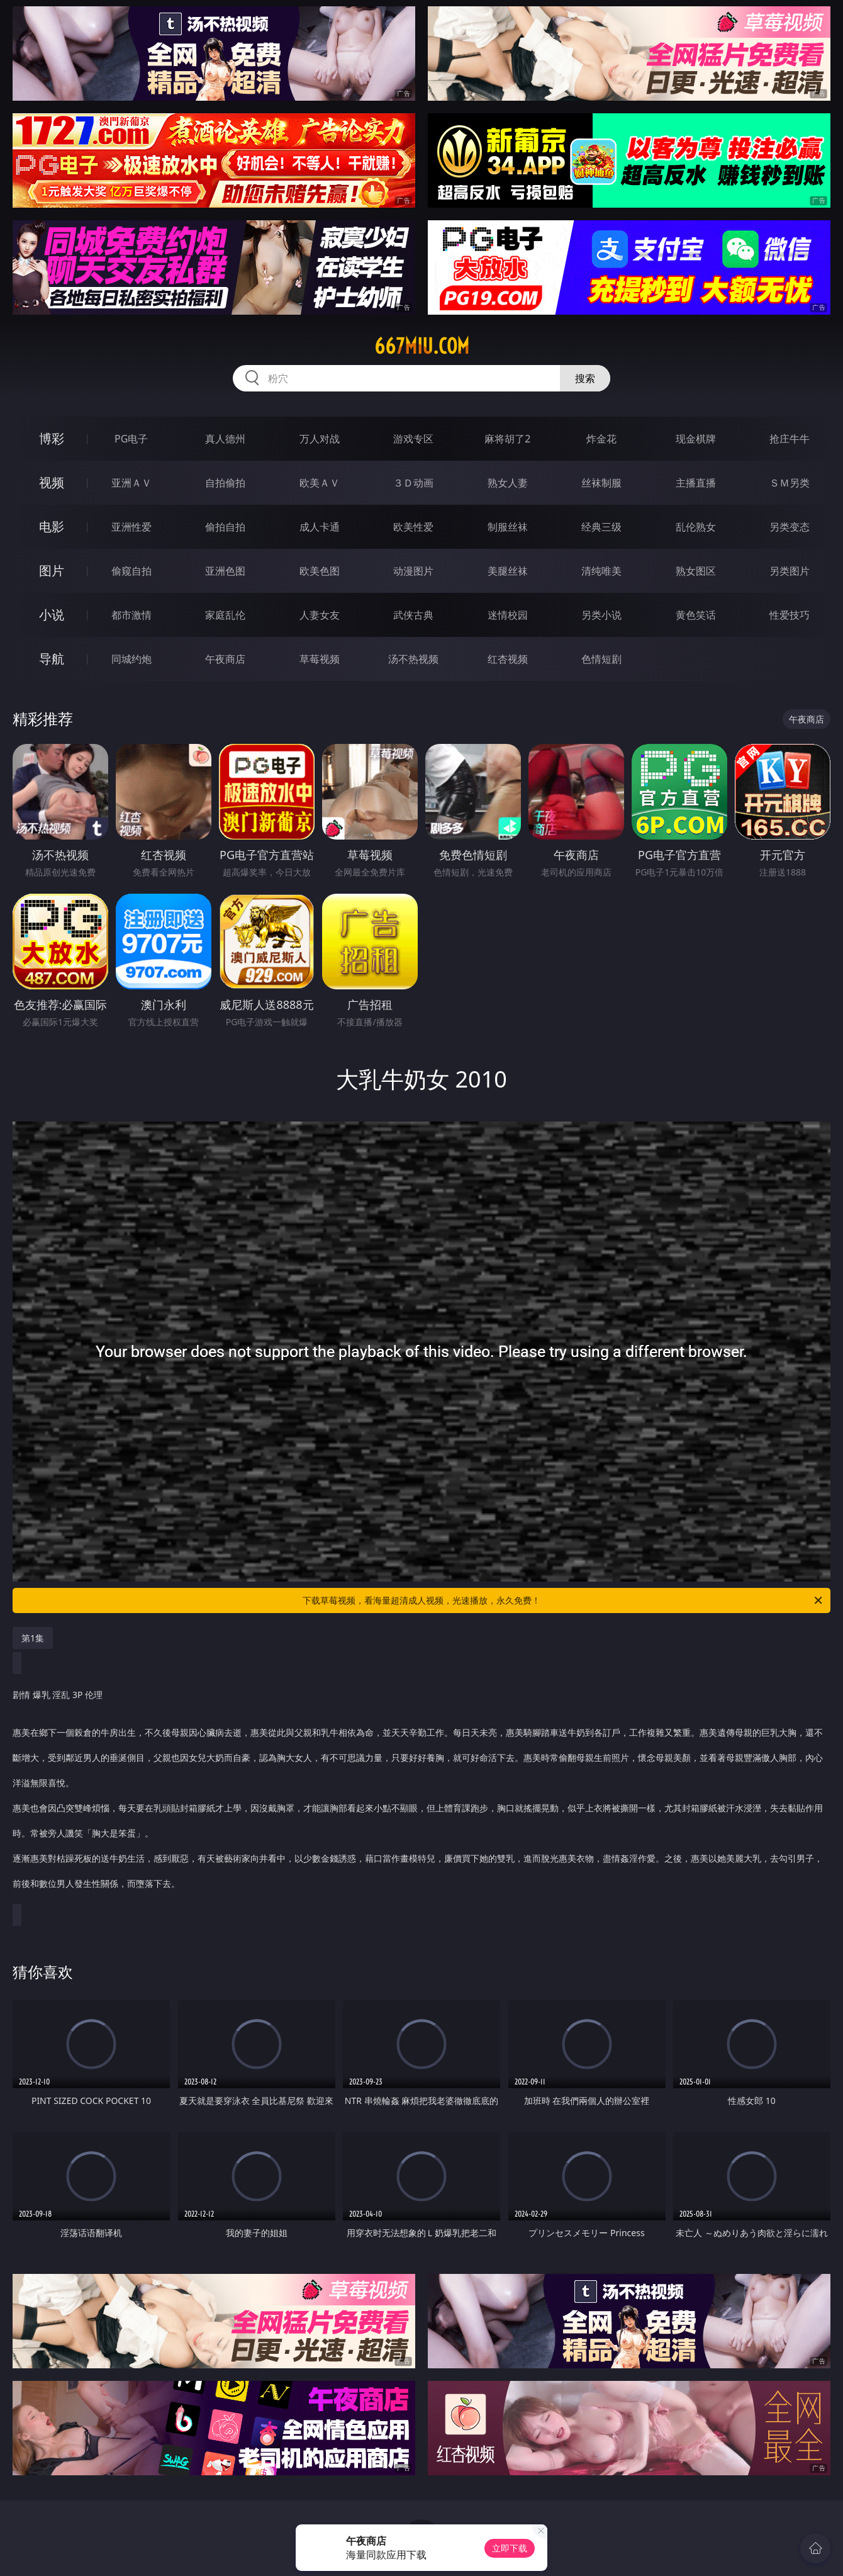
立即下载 (509, 2548)
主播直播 (696, 483)
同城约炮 (131, 659)
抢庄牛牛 (789, 439)
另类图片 (789, 571)
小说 (51, 614)
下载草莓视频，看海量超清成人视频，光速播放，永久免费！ (563, 1600)
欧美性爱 (413, 527)
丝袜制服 (601, 483)
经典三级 (601, 527)
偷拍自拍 (225, 527)
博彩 (51, 438)
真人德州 (225, 439)
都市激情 (131, 615)
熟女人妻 (508, 483)
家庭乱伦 (225, 615)
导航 (51, 658)
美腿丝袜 (508, 571)
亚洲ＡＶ (131, 483)
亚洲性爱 (131, 527)
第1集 (32, 1638)
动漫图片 (413, 571)
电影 (51, 526)
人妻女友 (319, 615)
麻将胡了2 (507, 439)
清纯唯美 (601, 571)
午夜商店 (225, 659)
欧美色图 (319, 571)
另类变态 (789, 527)
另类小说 (601, 615)
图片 (51, 570)
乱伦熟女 (696, 527)
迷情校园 (508, 615)
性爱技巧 (789, 615)
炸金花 (601, 439)
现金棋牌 (696, 439)
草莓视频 (319, 659)
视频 (51, 482)
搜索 (585, 378)
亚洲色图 (225, 571)
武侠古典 (413, 615)
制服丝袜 (508, 527)
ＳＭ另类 (789, 483)
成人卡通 (319, 527)
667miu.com (421, 346)
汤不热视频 (413, 659)
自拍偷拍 (225, 483)
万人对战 (319, 439)
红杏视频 (508, 659)
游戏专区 (413, 439)
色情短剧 (601, 659)
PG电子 (131, 439)
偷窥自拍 (131, 571)
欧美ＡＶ (319, 483)
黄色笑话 (696, 615)
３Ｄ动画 (413, 483)
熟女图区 (696, 571)
